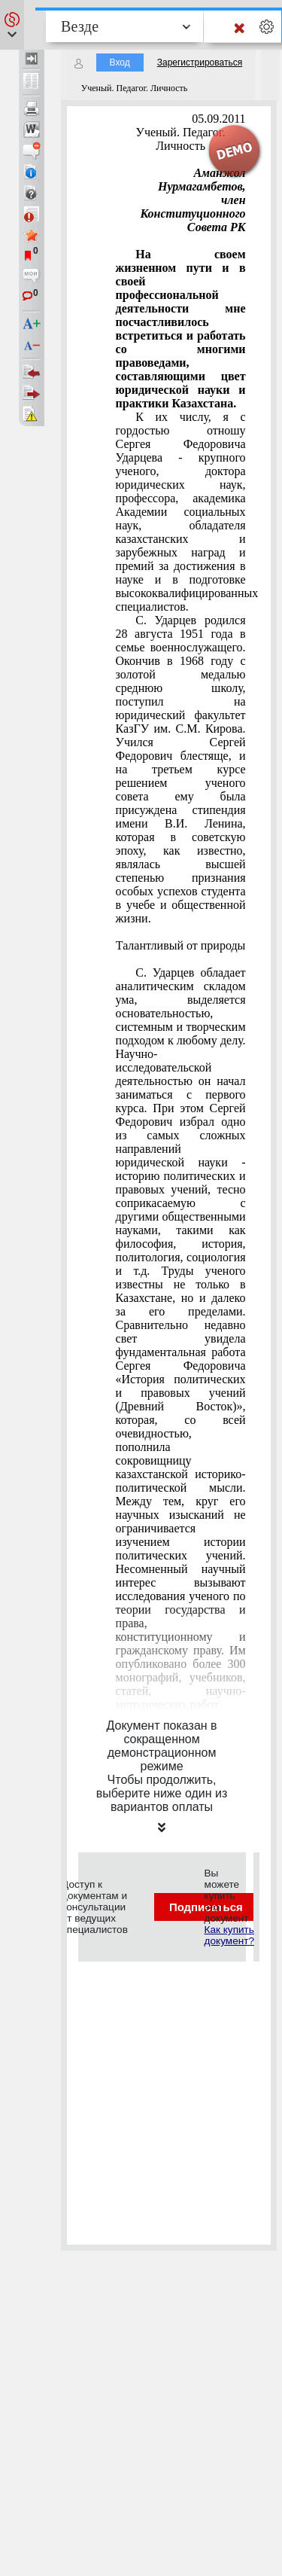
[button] (12, 25)
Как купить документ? (229, 1935)
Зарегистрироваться (199, 62)
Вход (120, 62)
